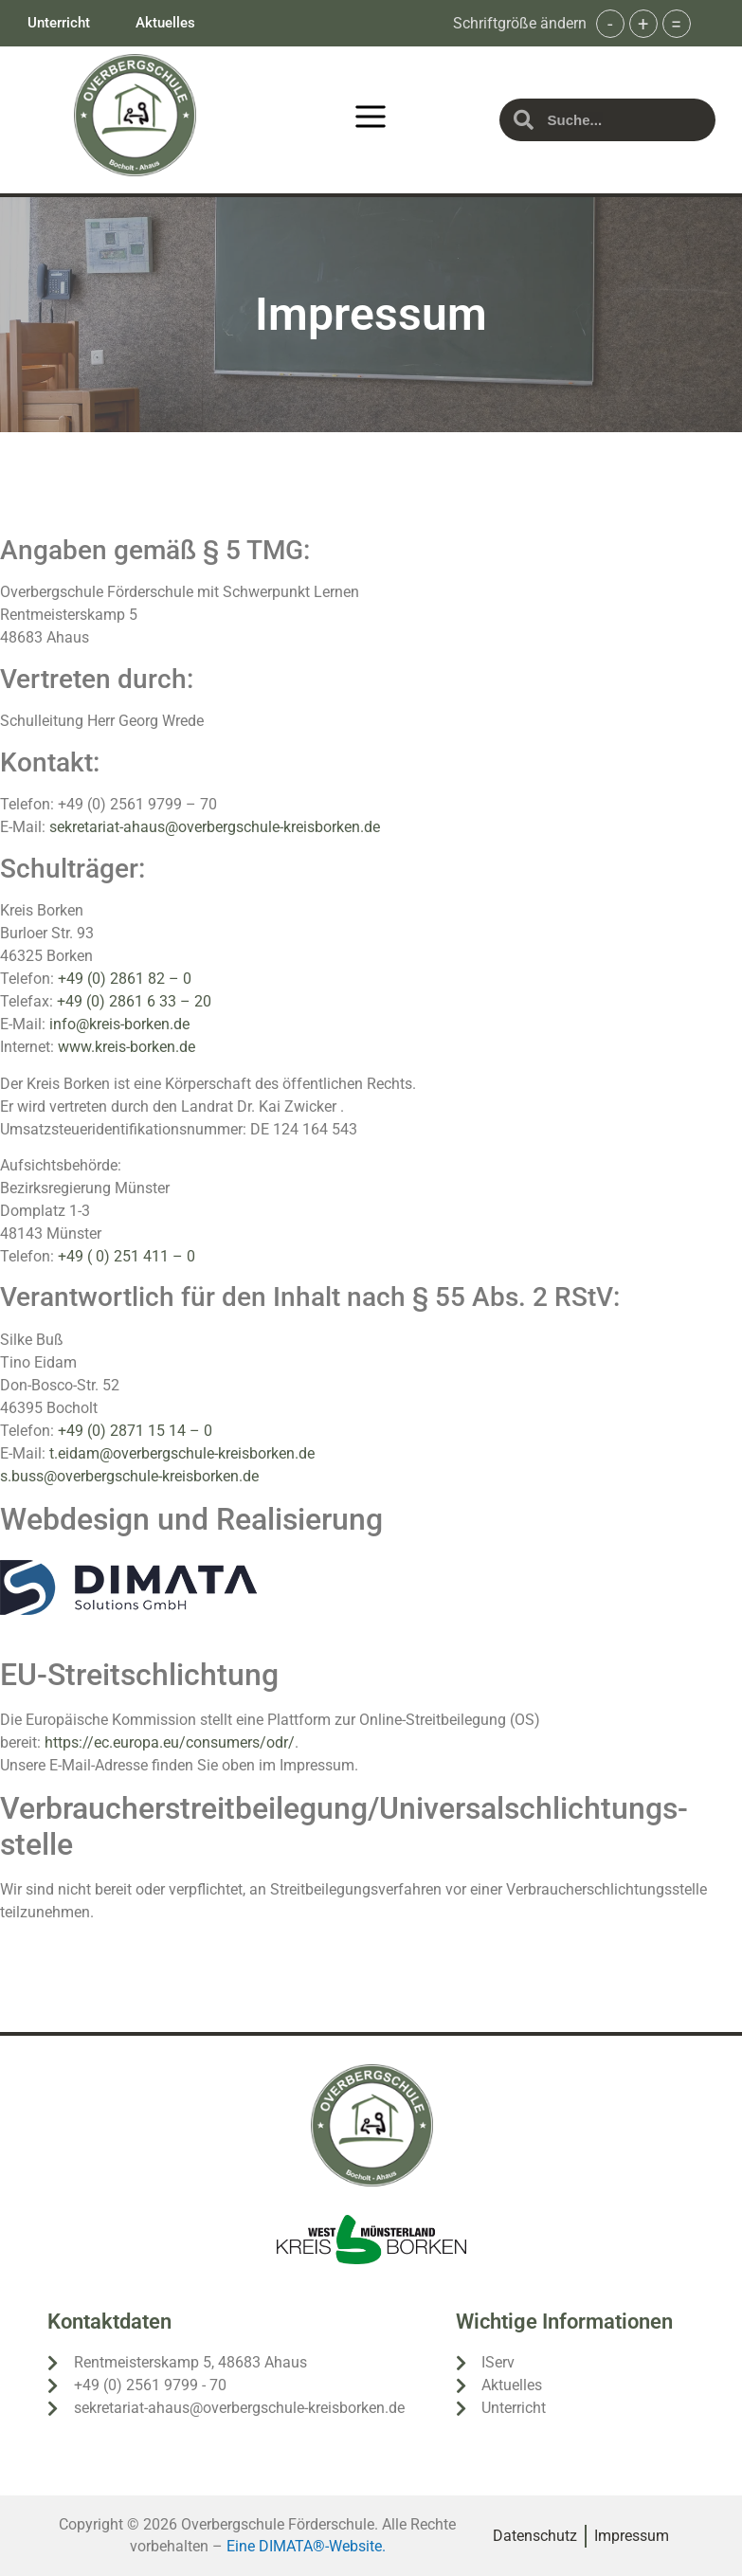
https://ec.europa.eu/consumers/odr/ (170, 1742)
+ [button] (643, 23)
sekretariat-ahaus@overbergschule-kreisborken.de (214, 827)
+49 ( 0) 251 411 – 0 (126, 1256)
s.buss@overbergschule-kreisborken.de (129, 1476)
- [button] (610, 23)
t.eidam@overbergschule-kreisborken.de (182, 1453)
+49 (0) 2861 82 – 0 (124, 979)
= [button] (676, 23)
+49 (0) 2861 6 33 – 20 (136, 1001)
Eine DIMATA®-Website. (306, 2546)
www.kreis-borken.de (126, 1047)
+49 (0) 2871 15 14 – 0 (135, 1431)
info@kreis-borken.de (119, 1024)
